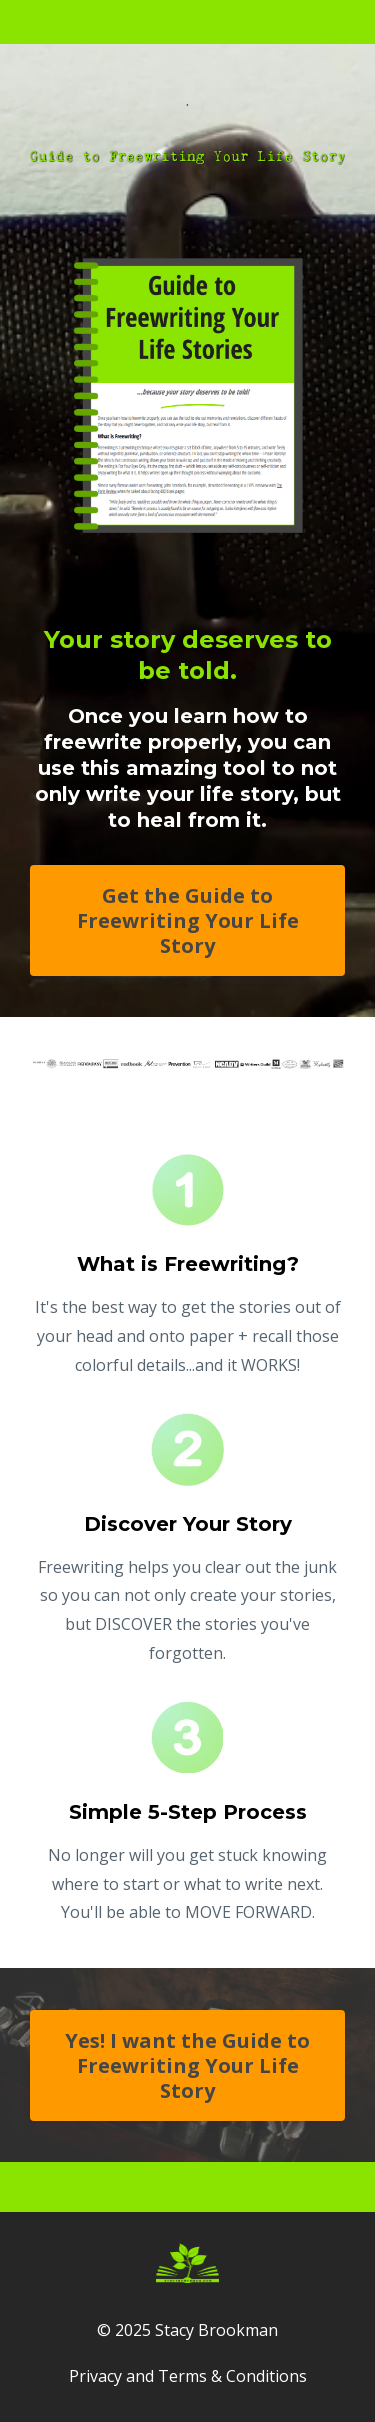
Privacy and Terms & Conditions (188, 2376)
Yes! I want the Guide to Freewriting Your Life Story (187, 2065)
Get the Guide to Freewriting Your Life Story (188, 920)
